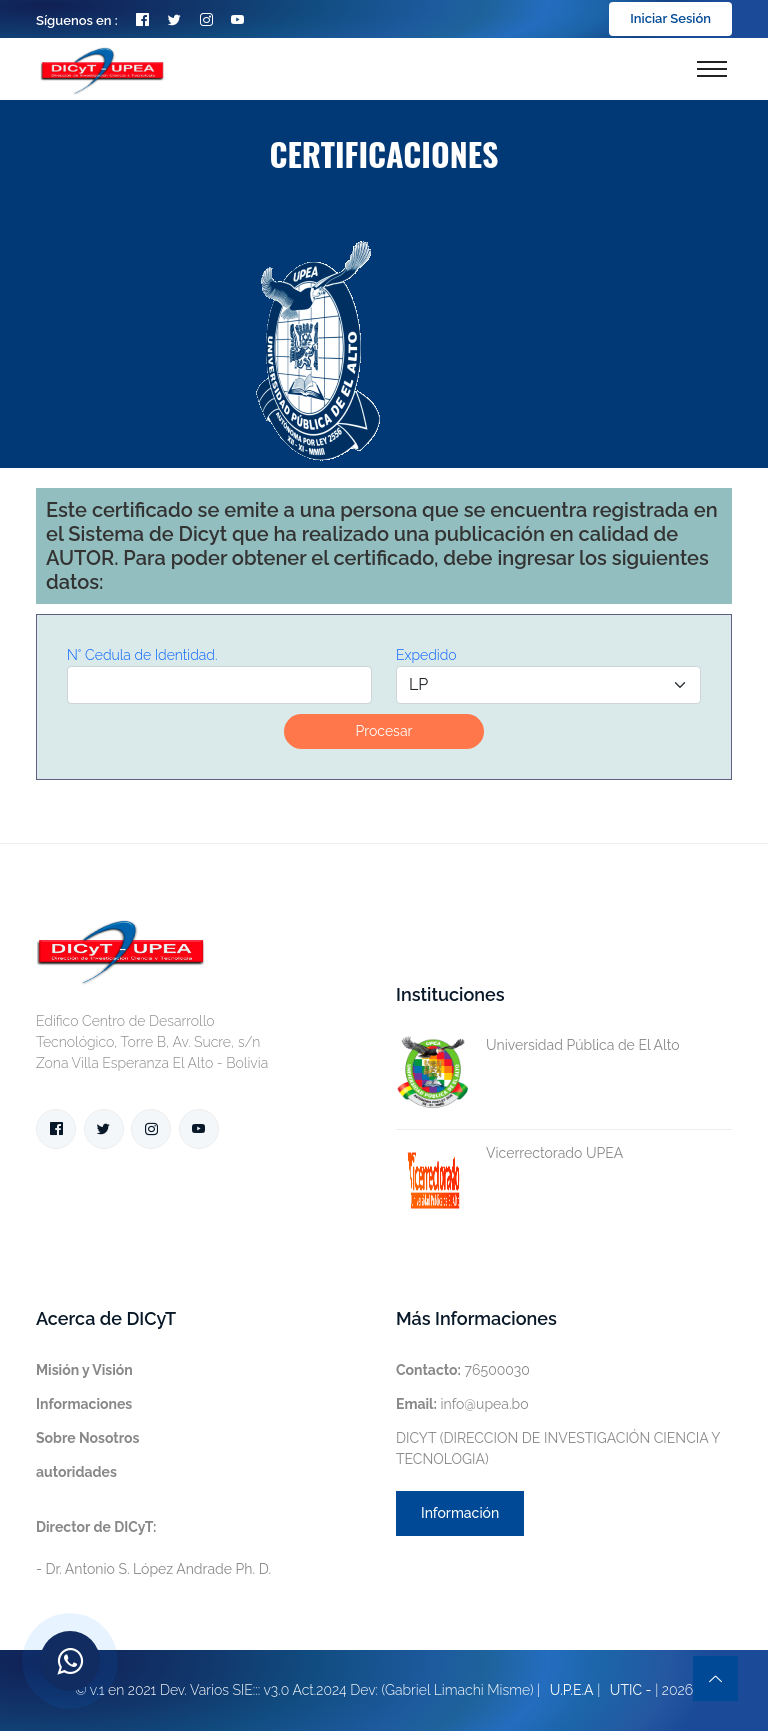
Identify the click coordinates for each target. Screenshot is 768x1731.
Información (460, 1513)
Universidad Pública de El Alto (538, 1045)
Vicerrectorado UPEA (509, 1153)
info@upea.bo (462, 1404)
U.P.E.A (572, 1690)
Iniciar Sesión (670, 18)
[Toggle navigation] (712, 69)
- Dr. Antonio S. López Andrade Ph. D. (153, 1548)
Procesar (384, 731)
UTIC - (631, 1690)
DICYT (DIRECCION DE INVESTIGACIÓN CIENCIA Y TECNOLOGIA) (558, 1448)
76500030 (463, 1370)
